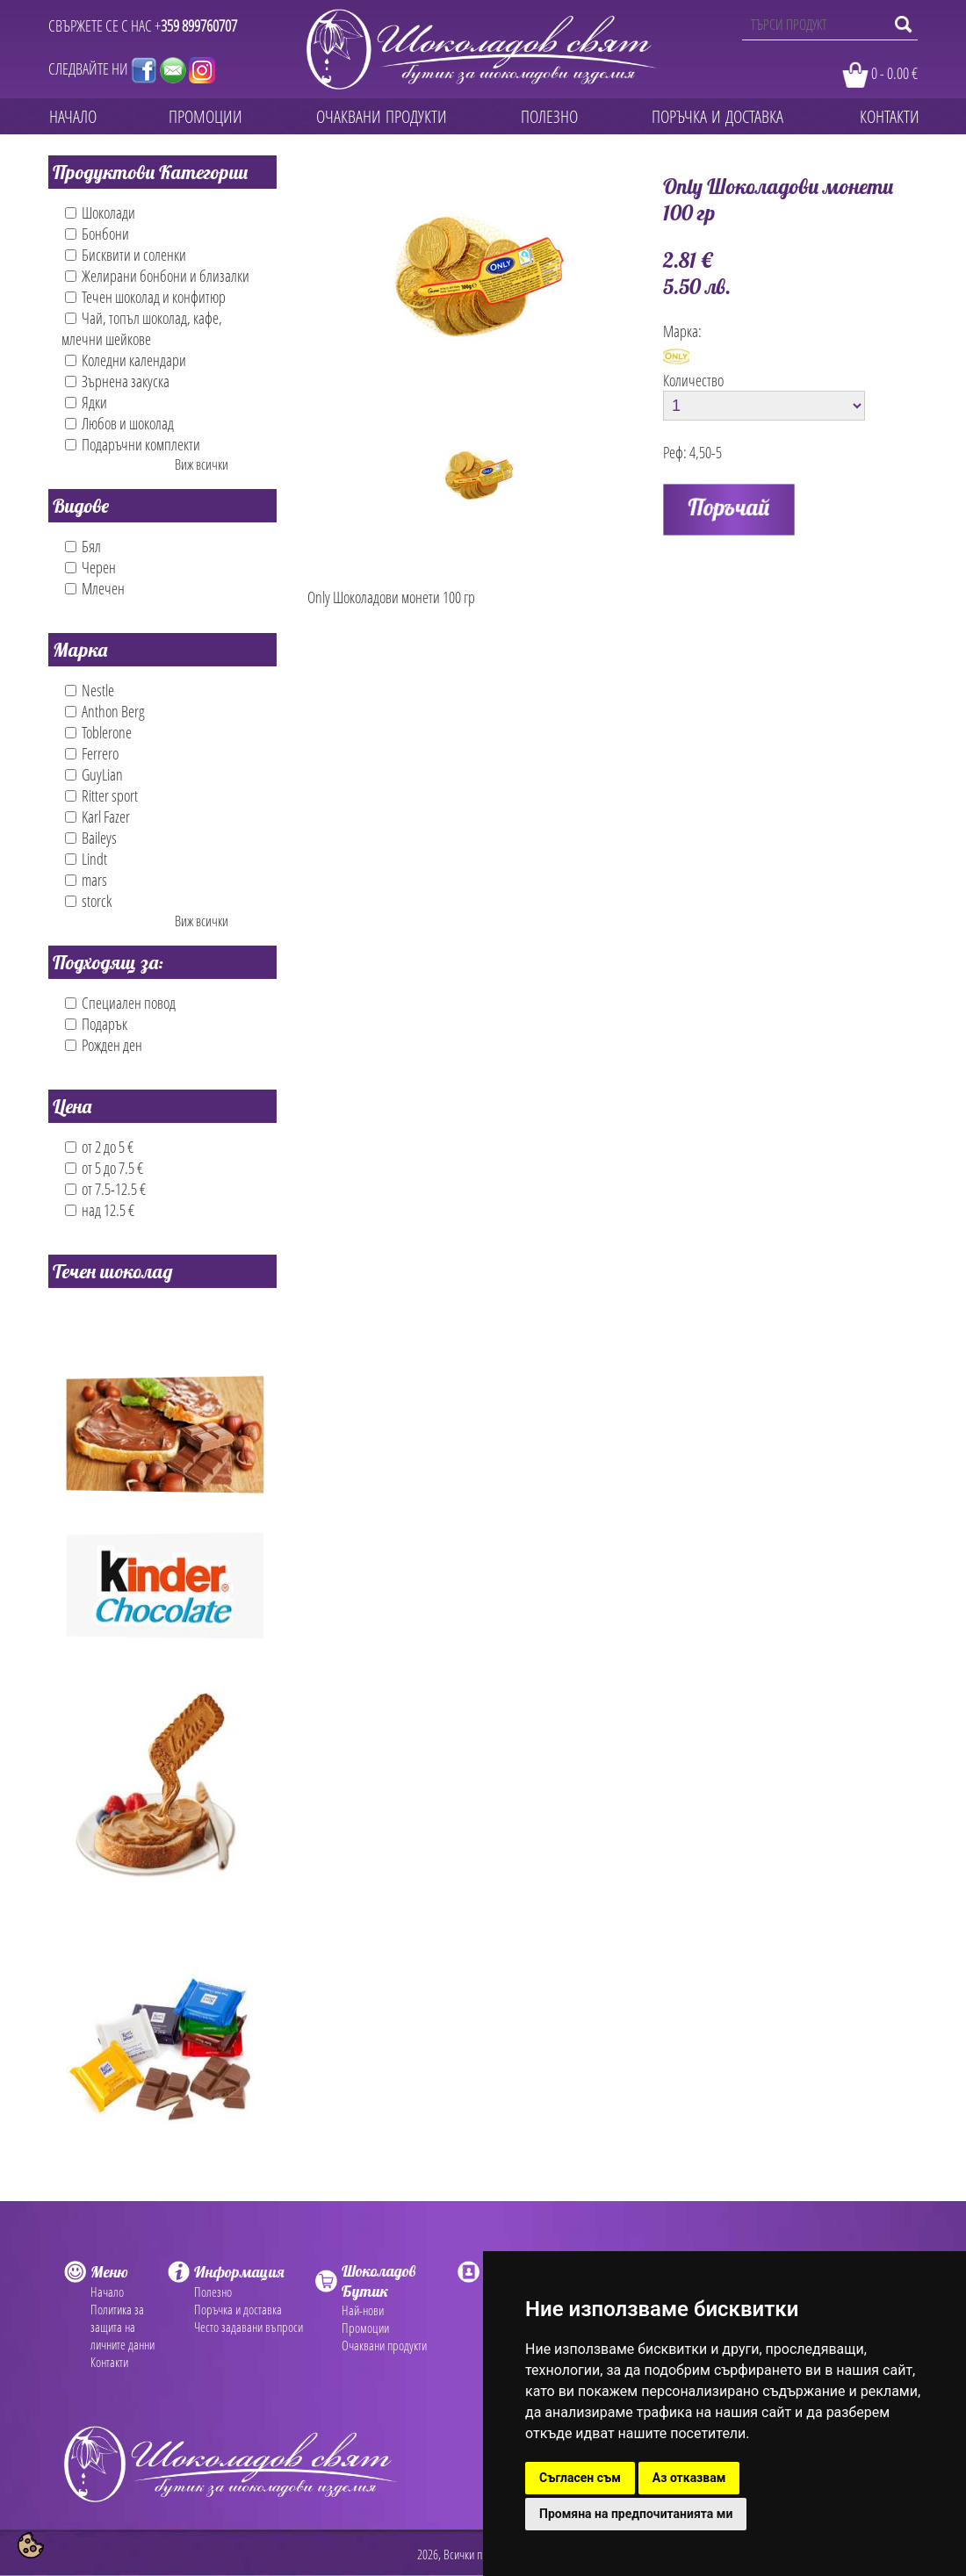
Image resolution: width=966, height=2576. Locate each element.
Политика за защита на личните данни (122, 2326)
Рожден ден (103, 1044)
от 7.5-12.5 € (105, 1188)
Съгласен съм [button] (580, 2478)
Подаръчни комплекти (132, 444)
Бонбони (97, 233)
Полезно (213, 2291)
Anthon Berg (105, 711)
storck (88, 900)
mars (86, 879)
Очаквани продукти (384, 2345)
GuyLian (94, 774)
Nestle (89, 690)
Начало (107, 2291)
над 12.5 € (99, 1209)
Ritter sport (101, 795)
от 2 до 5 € (99, 1146)
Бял (83, 546)
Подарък (96, 1023)
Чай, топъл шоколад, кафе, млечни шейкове (141, 328)
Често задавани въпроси (248, 2326)
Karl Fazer (97, 816)
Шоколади (100, 212)
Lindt (86, 858)
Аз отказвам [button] (689, 2478)
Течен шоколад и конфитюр (145, 296)
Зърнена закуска (117, 381)
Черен (90, 567)
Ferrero (92, 753)
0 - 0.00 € (894, 72)
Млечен (95, 588)
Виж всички (201, 464)
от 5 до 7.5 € (104, 1167)
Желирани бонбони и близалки (157, 275)
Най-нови (363, 2310)
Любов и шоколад (119, 423)
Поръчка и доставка (238, 2309)
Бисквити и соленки (125, 254)
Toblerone (98, 732)
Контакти (109, 2362)
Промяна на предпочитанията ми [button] (635, 2514)
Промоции (365, 2327)
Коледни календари (125, 360)
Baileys (91, 837)
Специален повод (120, 1002)
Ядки (86, 402)
